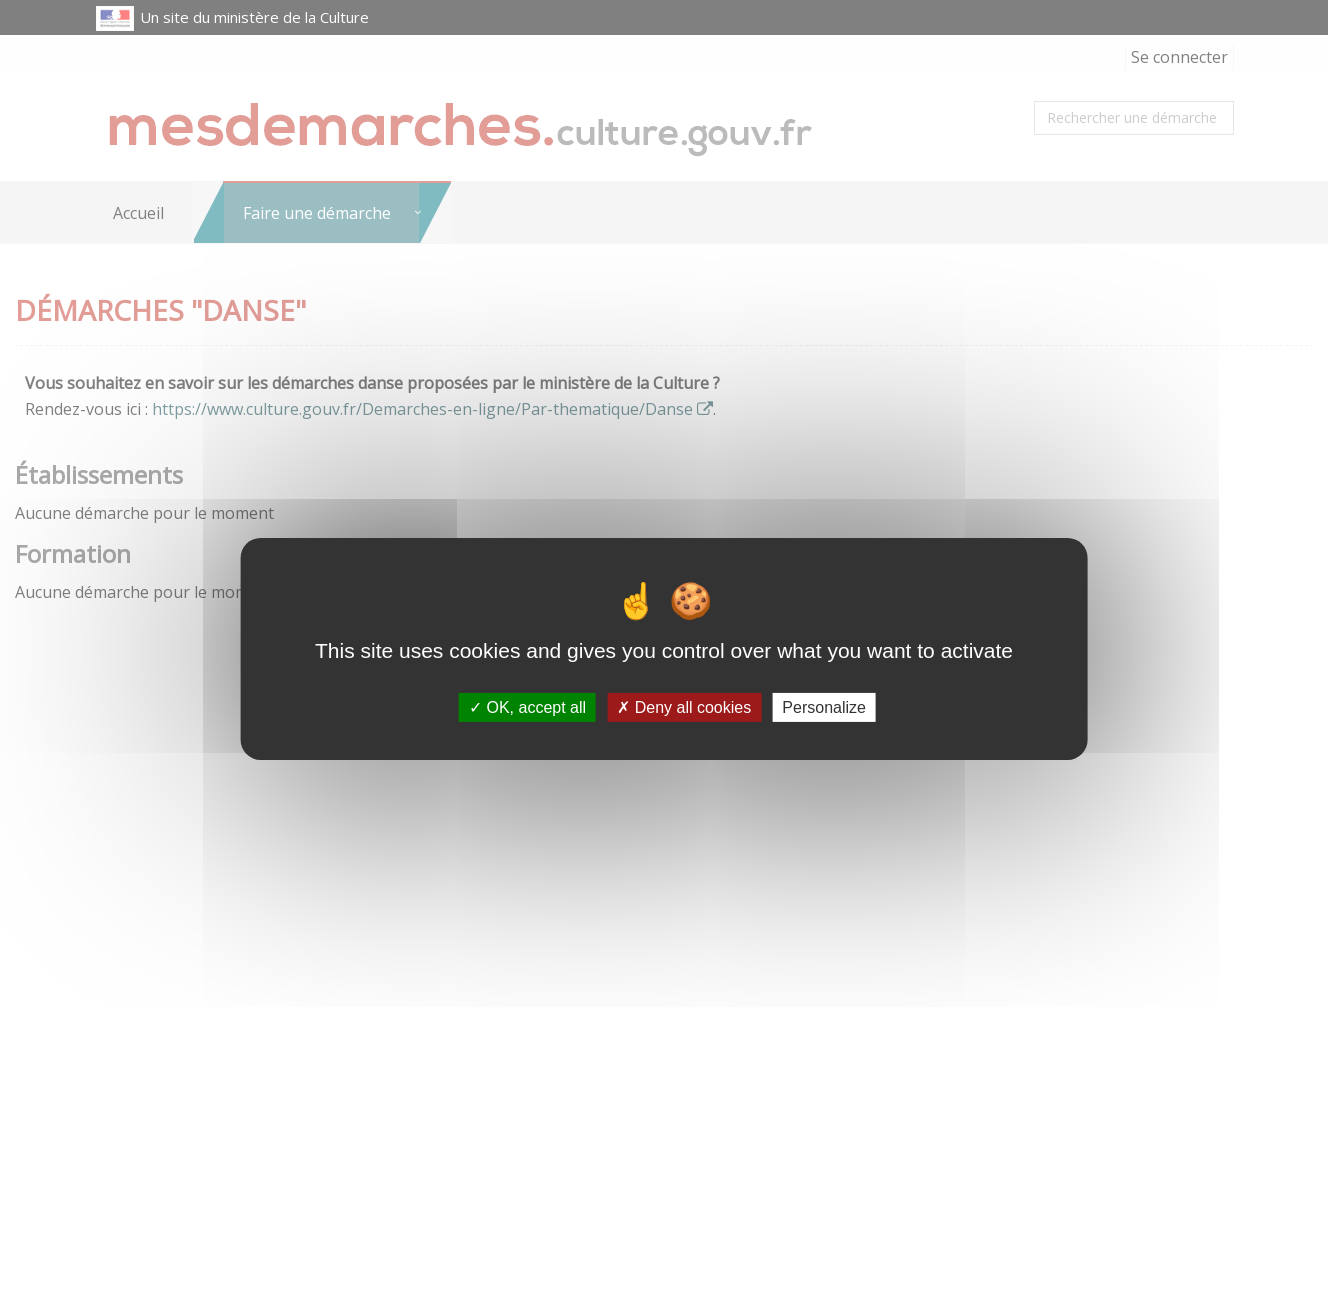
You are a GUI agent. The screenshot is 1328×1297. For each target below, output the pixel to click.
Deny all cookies (684, 706)
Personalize (824, 706)
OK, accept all (527, 706)
